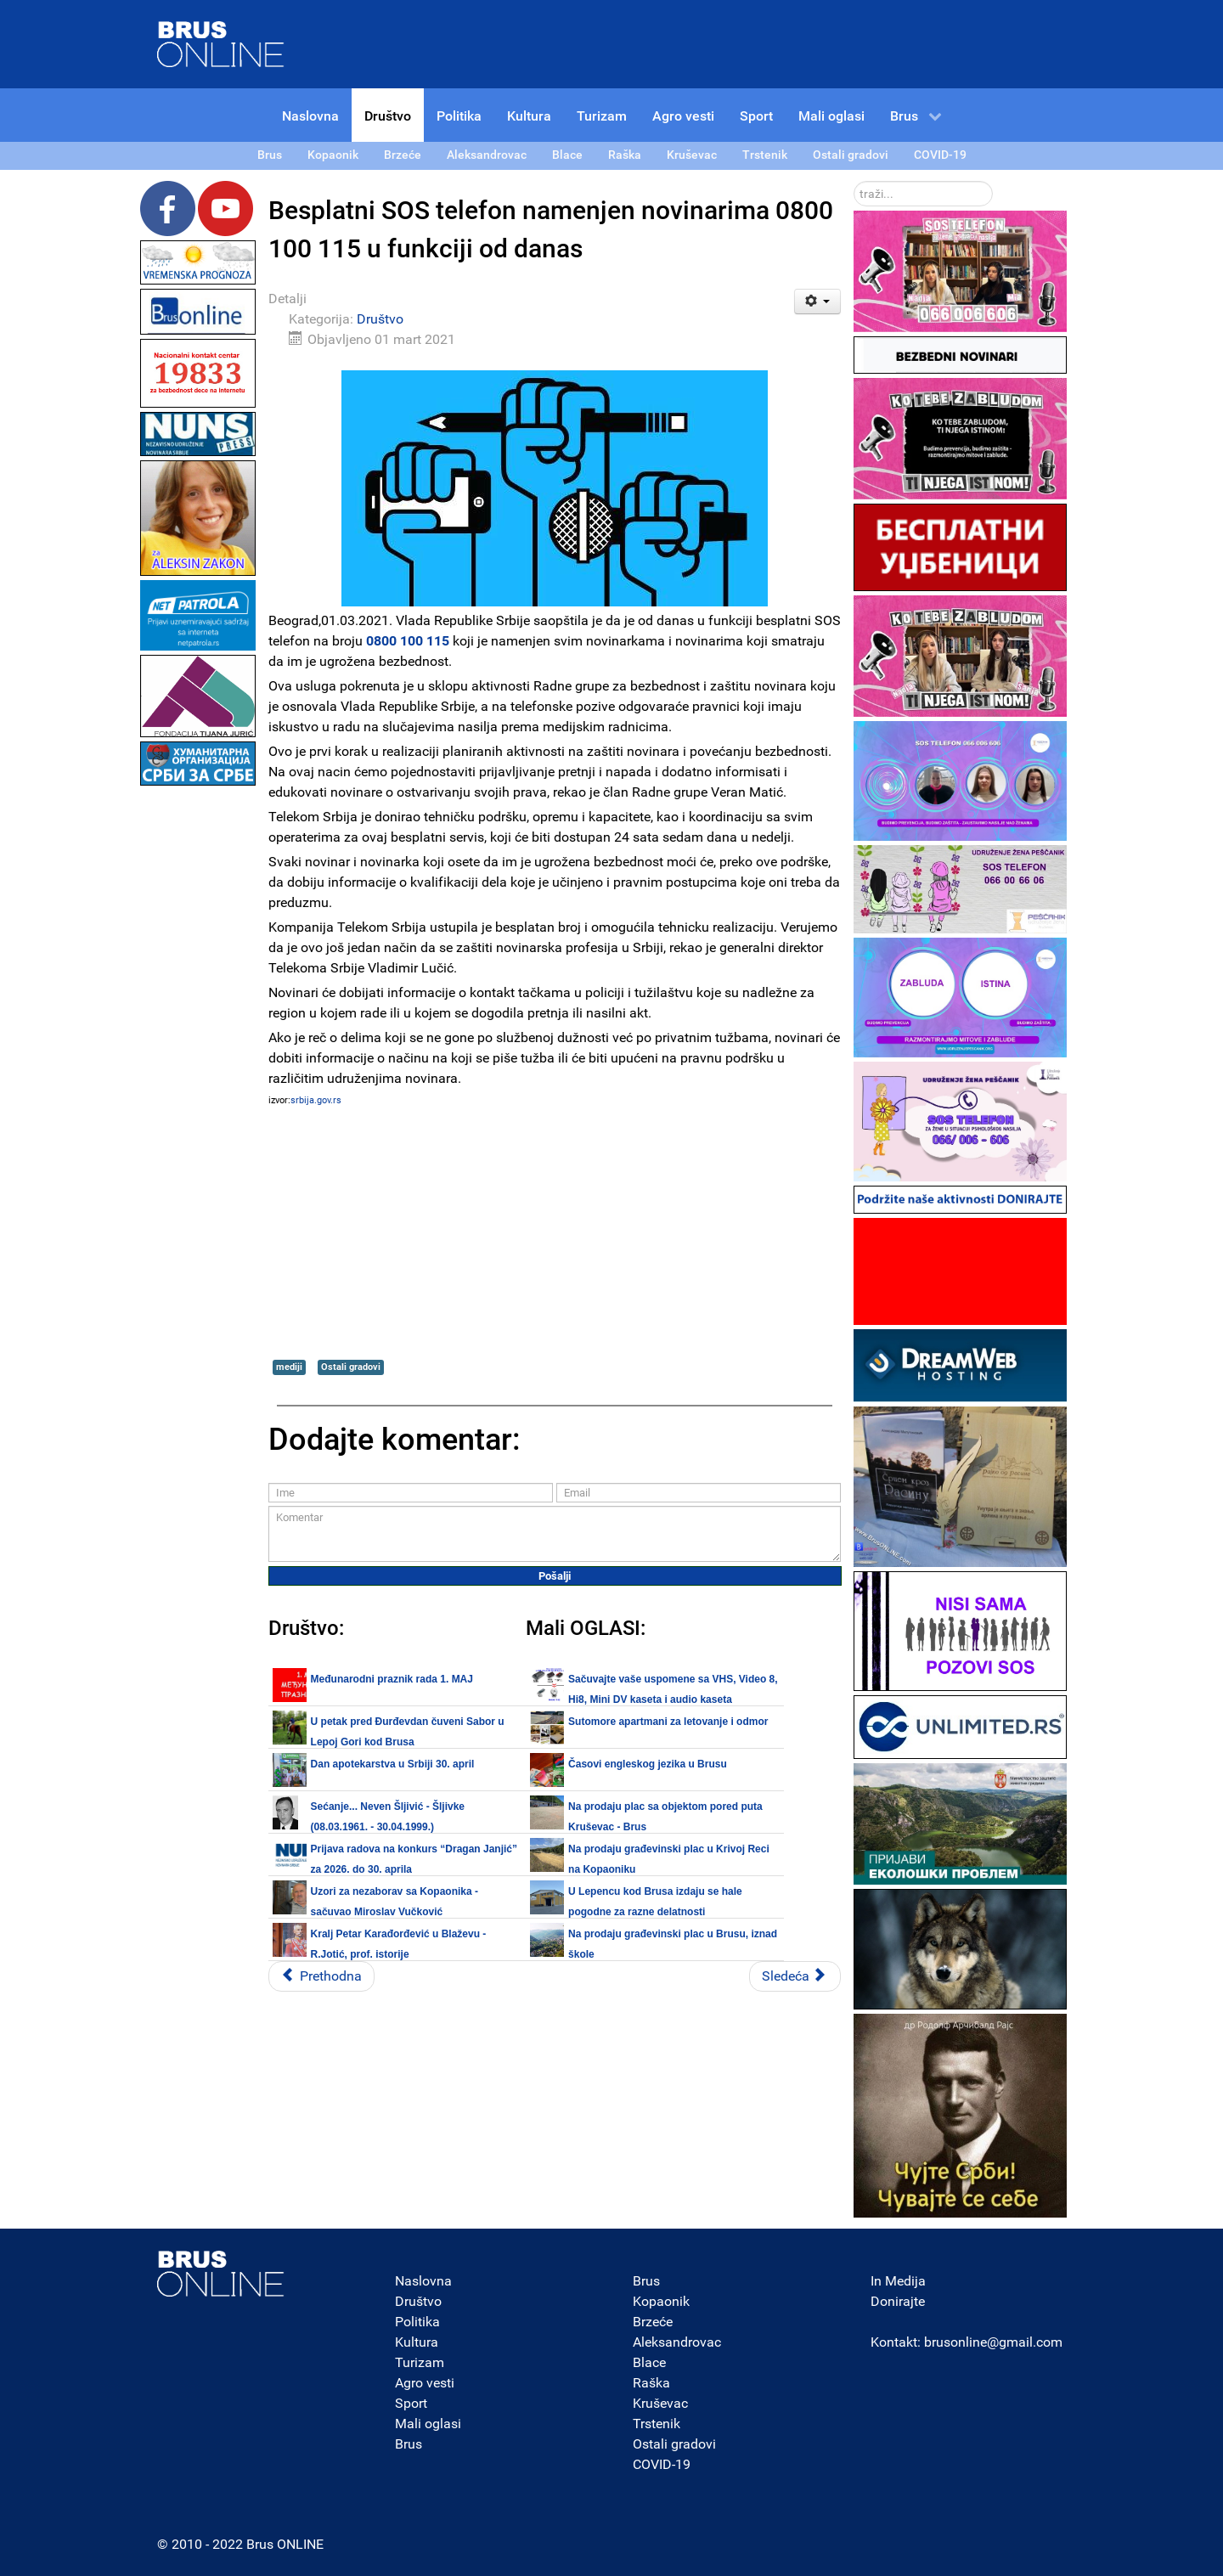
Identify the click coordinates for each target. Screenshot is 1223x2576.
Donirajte (898, 2301)
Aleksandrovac (677, 2342)
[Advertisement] (198, 1044)
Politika (417, 2322)
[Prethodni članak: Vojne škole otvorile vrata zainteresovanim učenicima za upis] (321, 1976)
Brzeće (653, 2322)
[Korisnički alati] (817, 301)
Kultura (416, 2342)
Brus (408, 2444)
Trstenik (656, 2423)
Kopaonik (661, 2301)
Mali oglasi (428, 2423)
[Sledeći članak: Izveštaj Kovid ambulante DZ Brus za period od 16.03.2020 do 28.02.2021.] (795, 1976)
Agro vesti (424, 2383)
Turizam (419, 2362)
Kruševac (660, 2403)
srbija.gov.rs (315, 1100)
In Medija (898, 2281)
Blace (649, 2362)
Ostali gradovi (350, 1367)
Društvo (380, 319)
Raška (651, 2383)
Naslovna (423, 2281)
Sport (411, 2403)
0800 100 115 (407, 641)
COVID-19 (661, 2464)
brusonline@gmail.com (993, 2342)
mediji (289, 1367)
